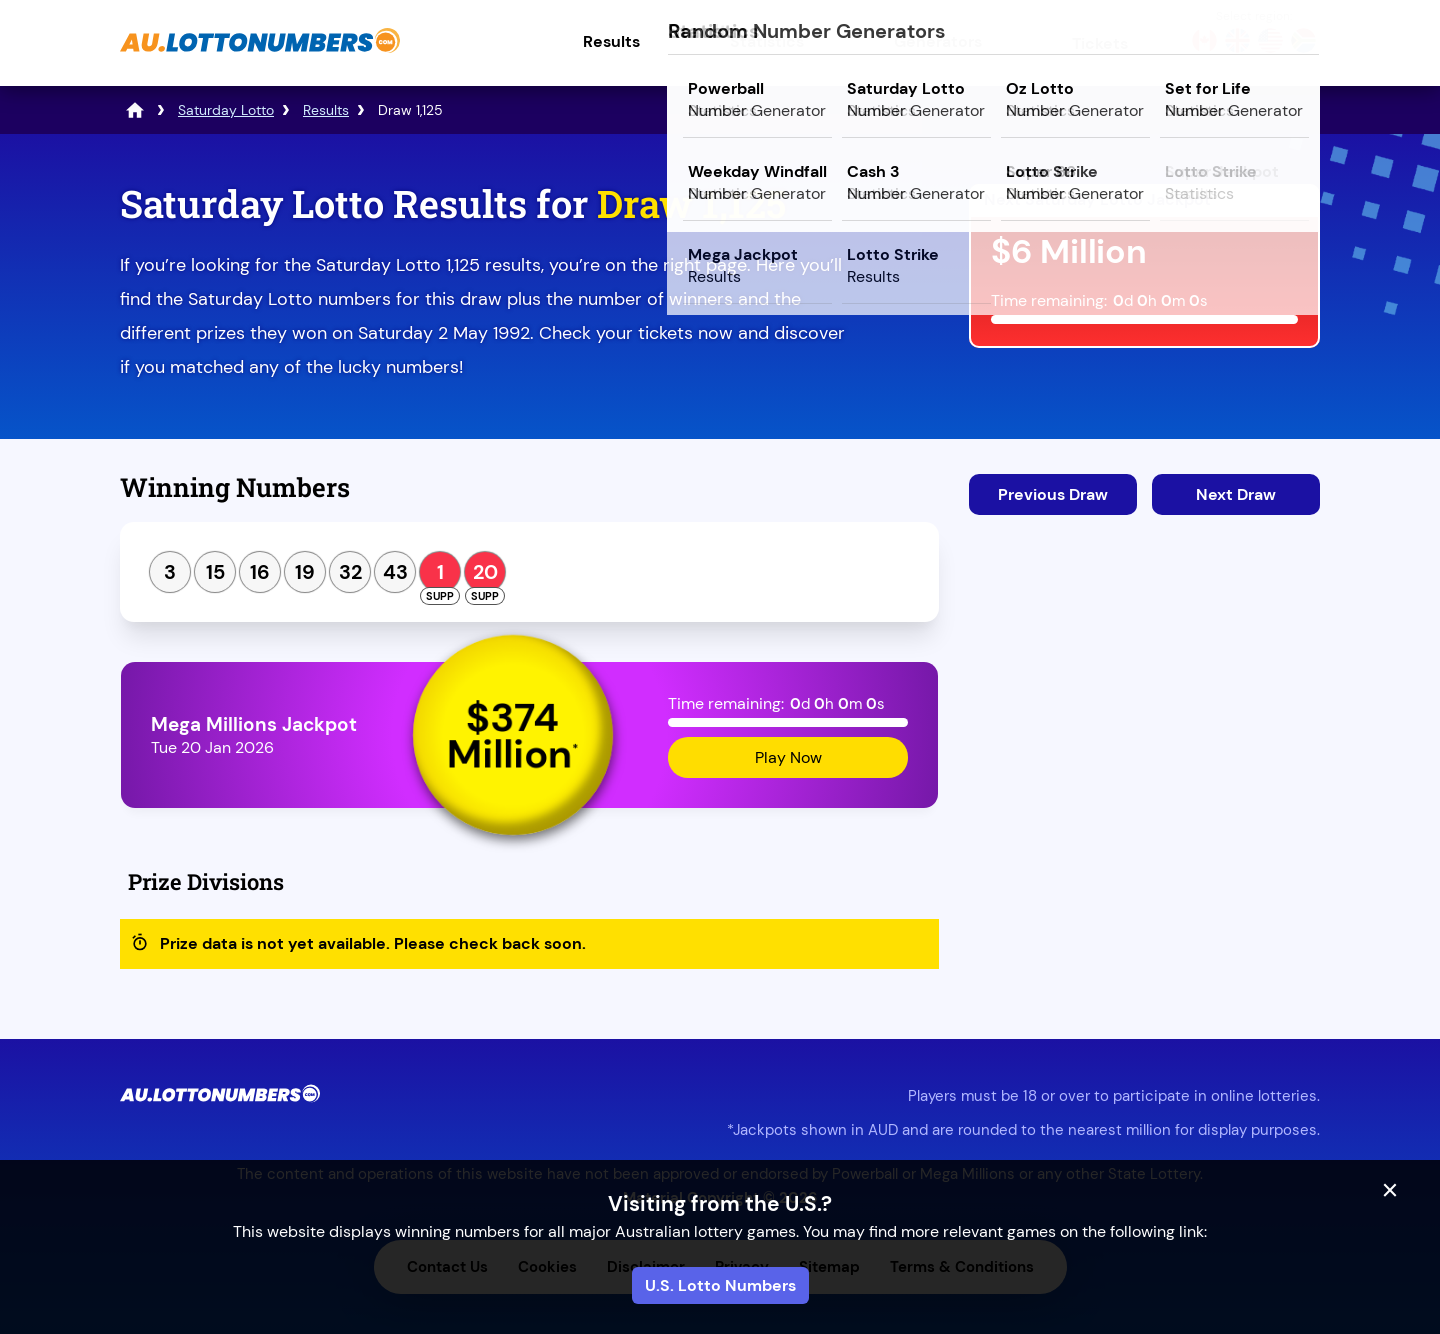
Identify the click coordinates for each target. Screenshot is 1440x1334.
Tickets (1100, 43)
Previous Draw (1053, 494)
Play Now (788, 757)
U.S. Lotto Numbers (720, 1285)
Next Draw (1236, 494)
